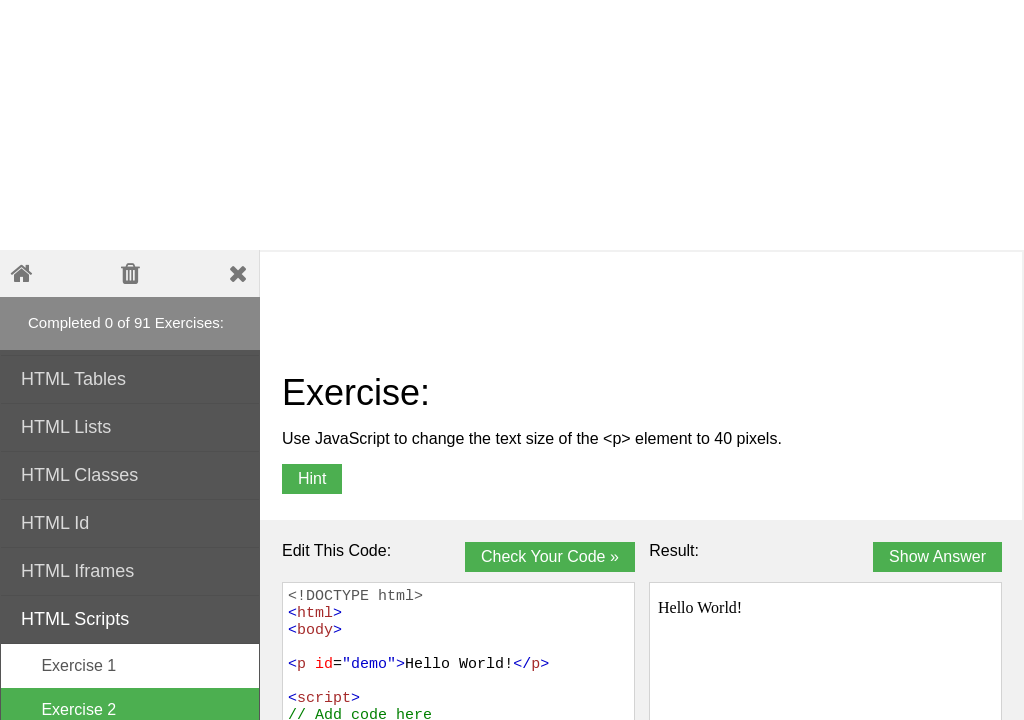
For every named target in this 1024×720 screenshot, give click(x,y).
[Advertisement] (485, 125)
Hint (312, 478)
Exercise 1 (68, 665)
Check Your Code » (550, 556)
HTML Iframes (131, 569)
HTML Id (131, 521)
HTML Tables (131, 377)
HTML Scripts (131, 617)
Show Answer (937, 556)
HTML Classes (131, 473)
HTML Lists (131, 425)
